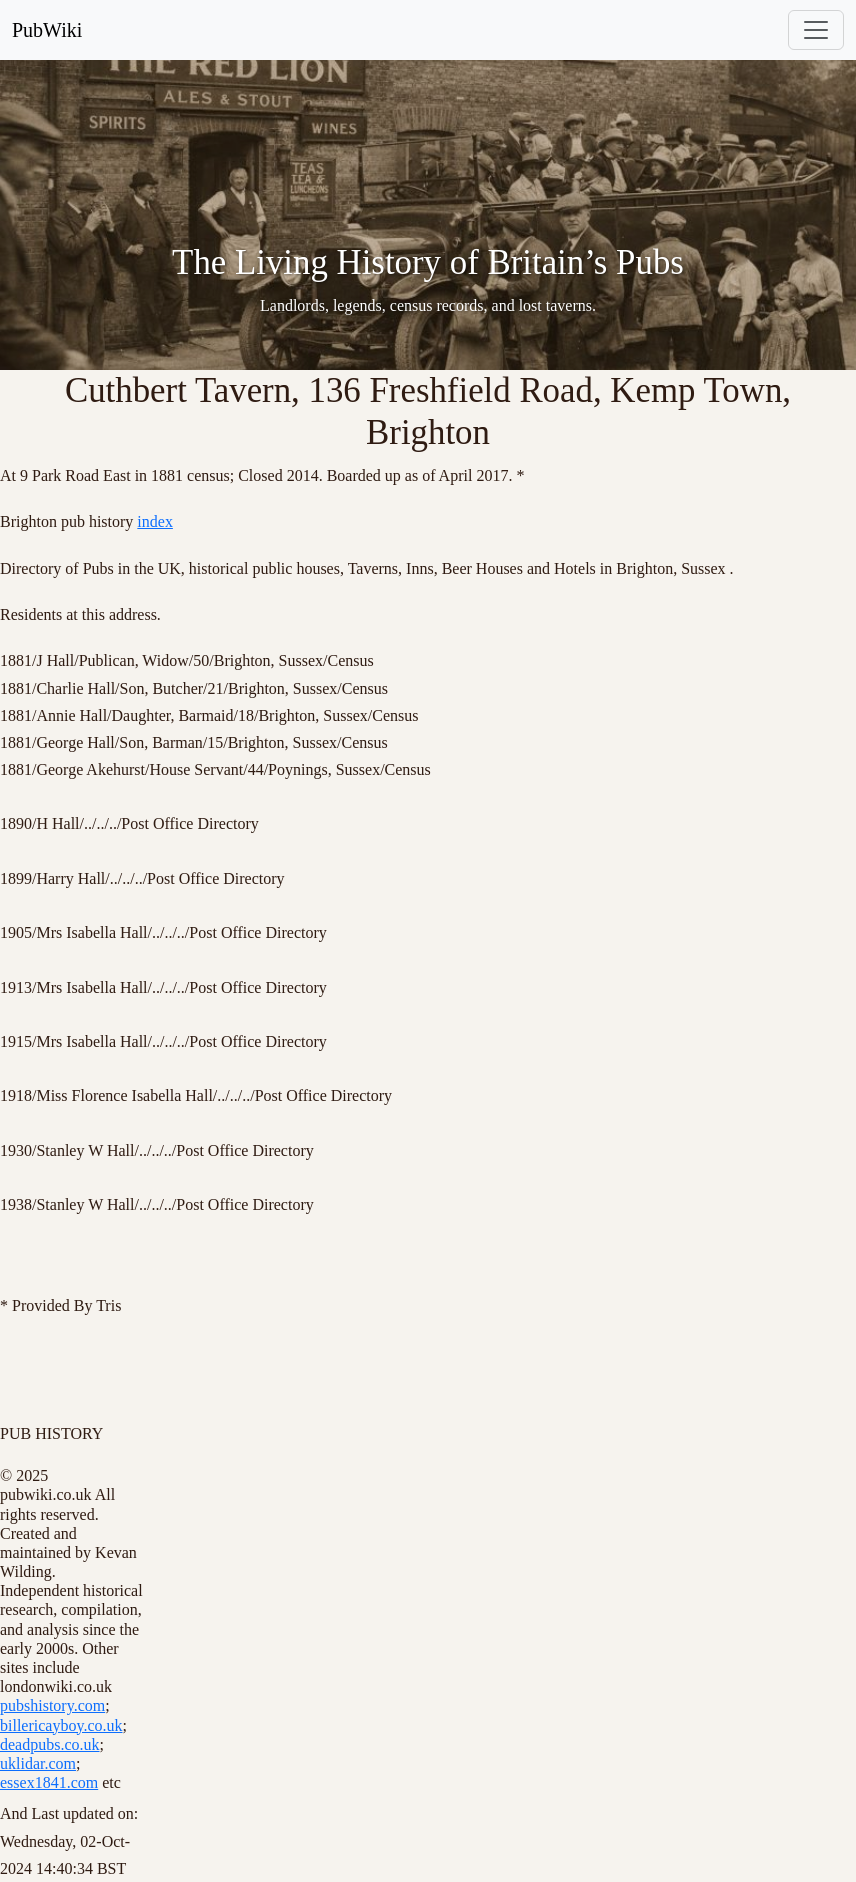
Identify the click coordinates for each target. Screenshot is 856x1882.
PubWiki (47, 30)
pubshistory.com (52, 1705)
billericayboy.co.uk (61, 1725)
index (155, 521)
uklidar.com (38, 1763)
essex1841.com (49, 1782)
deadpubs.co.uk (50, 1744)
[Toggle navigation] (816, 30)
